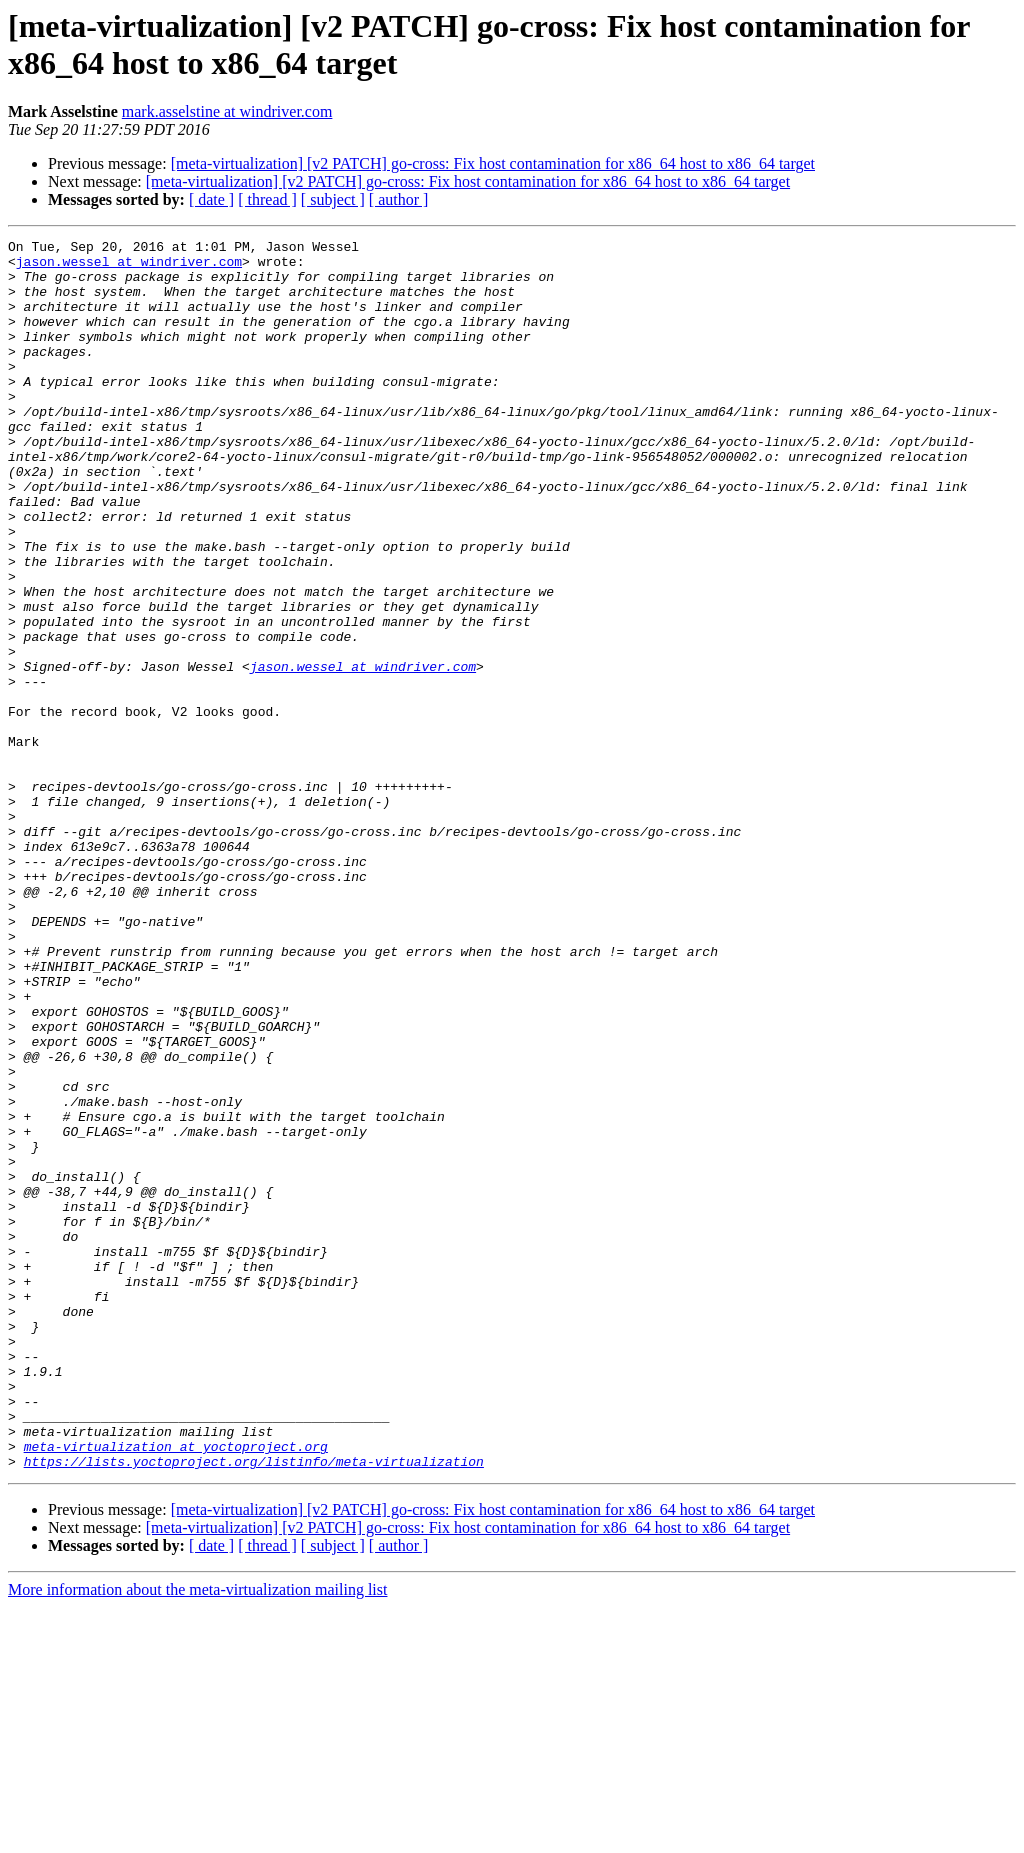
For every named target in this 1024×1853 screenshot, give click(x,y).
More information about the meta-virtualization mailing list (197, 1835)
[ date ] (211, 199)
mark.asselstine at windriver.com (227, 111)
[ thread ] (267, 199)
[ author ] (399, 199)
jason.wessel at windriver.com (129, 267)
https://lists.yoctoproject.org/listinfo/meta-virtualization (254, 1707)
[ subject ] (333, 199)
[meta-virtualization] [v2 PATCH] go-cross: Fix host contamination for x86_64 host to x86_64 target (493, 163)
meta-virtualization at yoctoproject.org (176, 1689)
